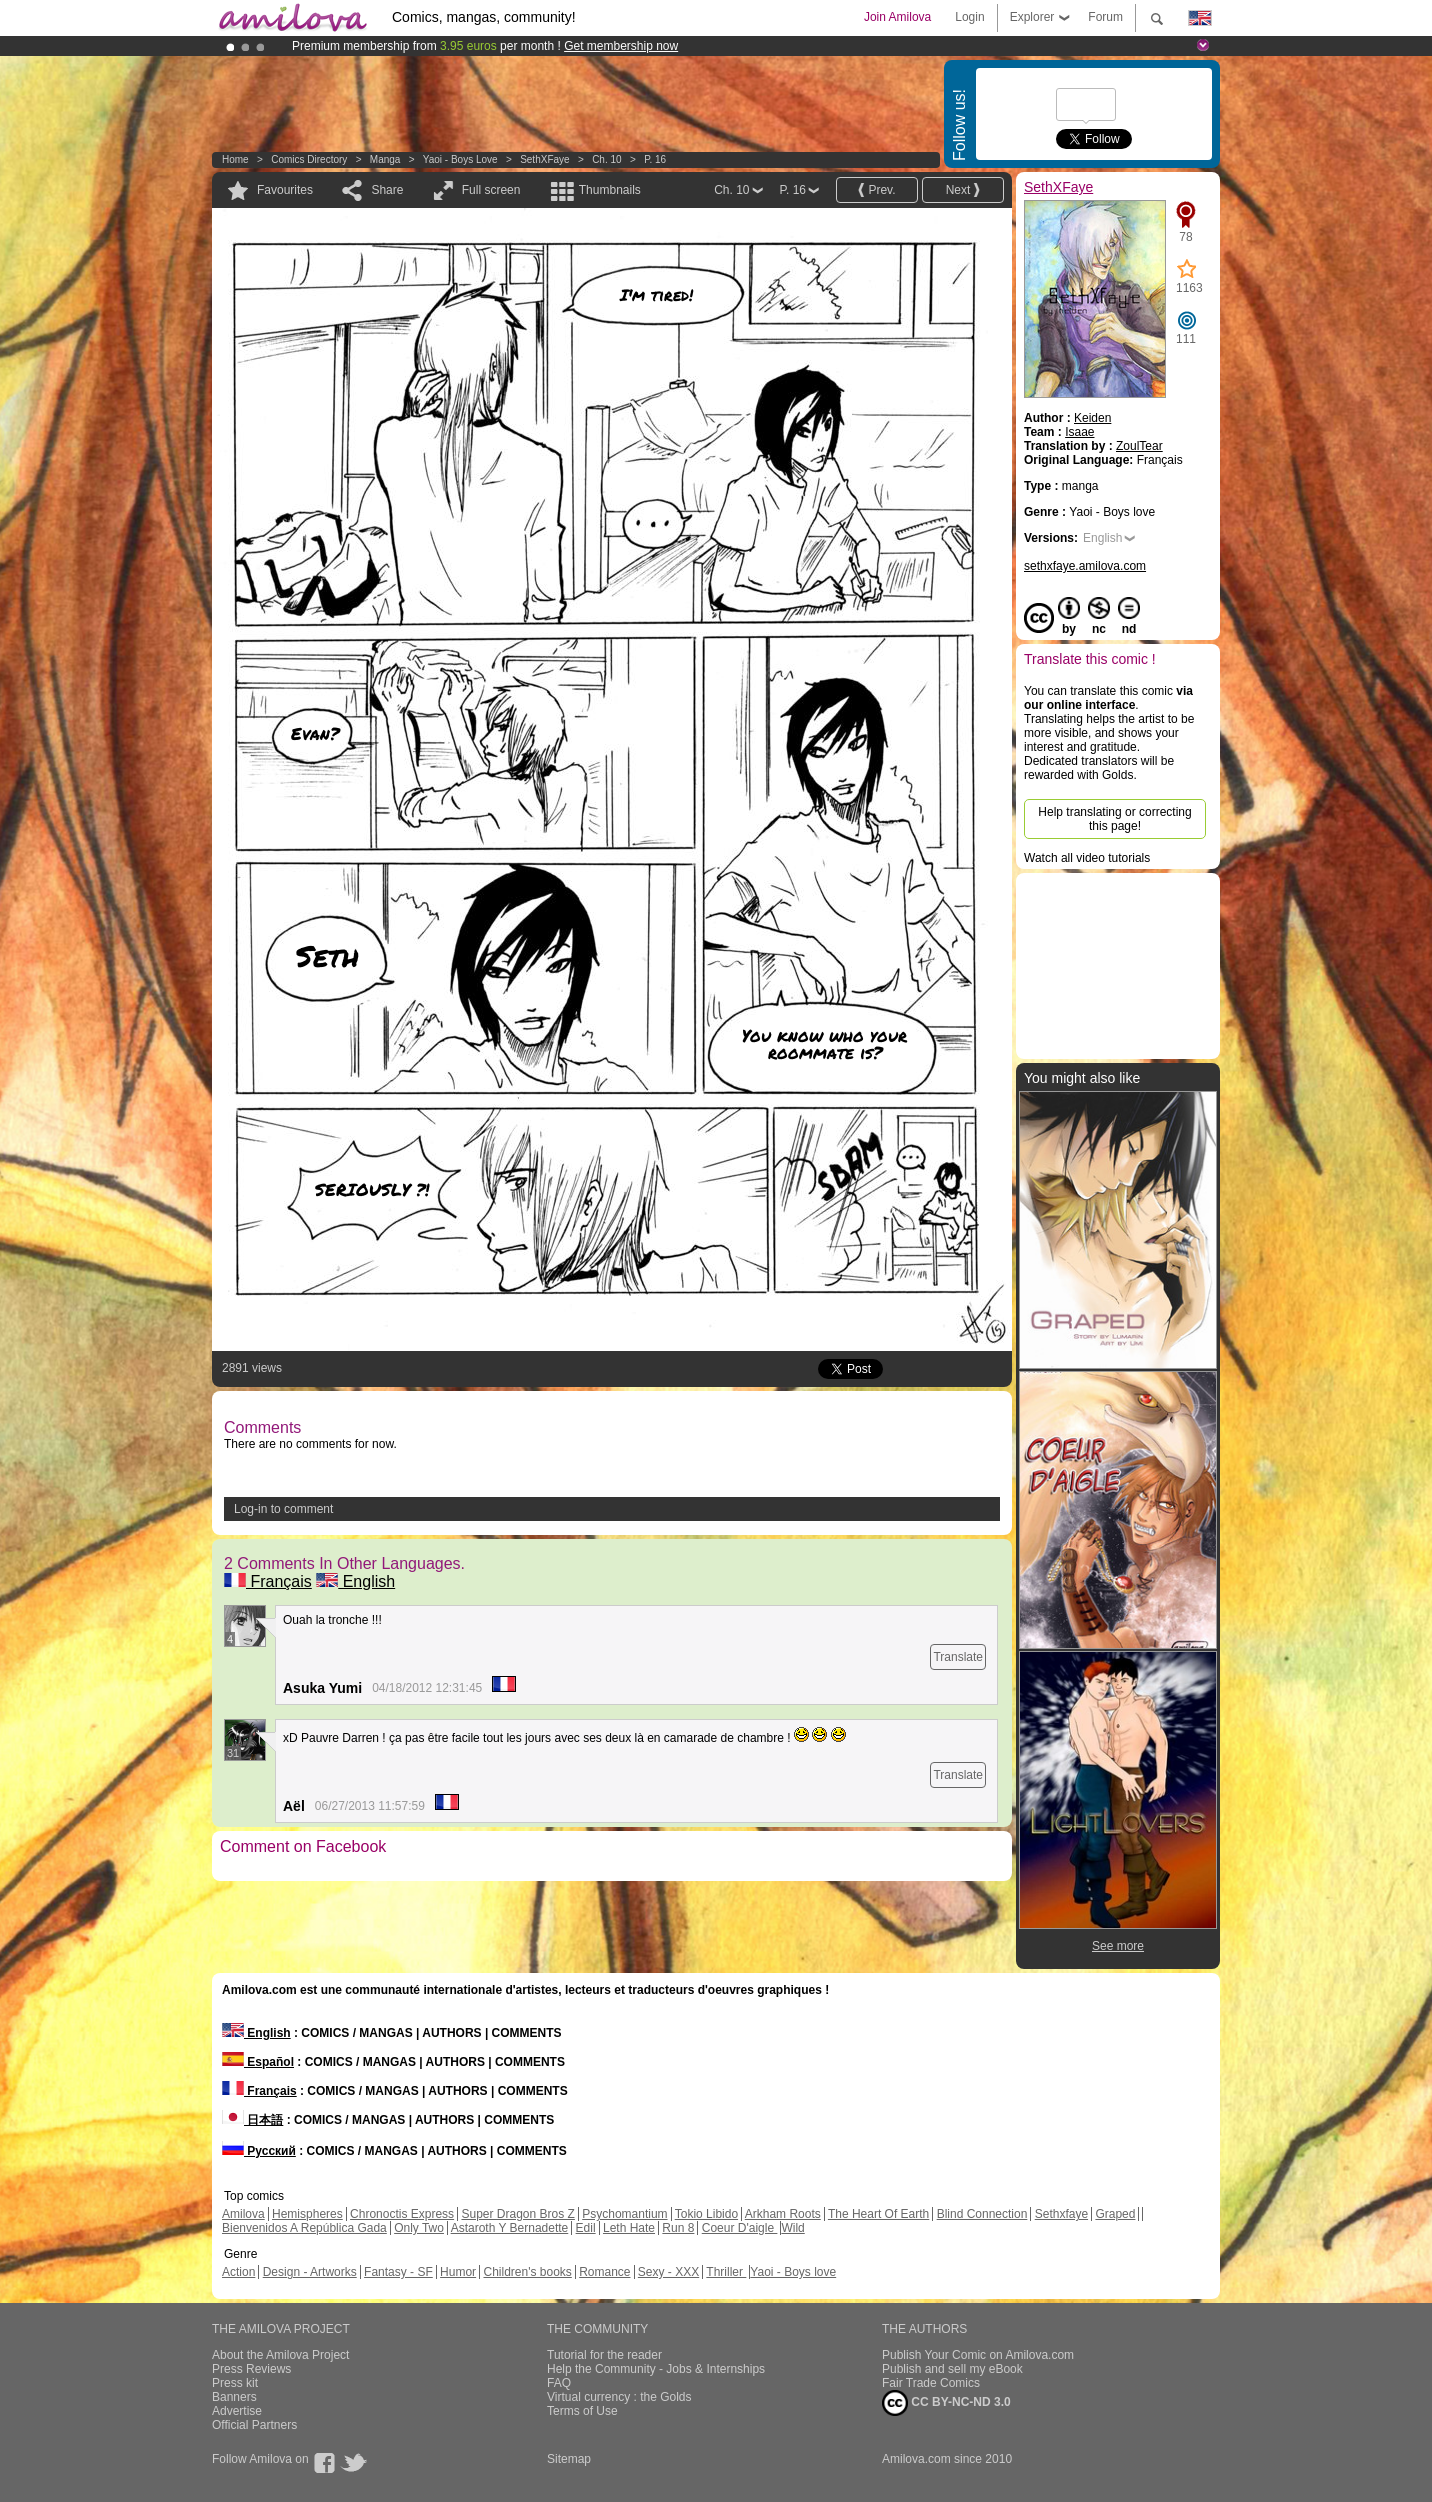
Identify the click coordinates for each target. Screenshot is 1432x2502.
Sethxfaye (1061, 2214)
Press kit (235, 2383)
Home (235, 159)
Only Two (419, 2228)
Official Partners (254, 2425)
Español (258, 2062)
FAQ (559, 2383)
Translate (958, 1657)
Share (387, 190)
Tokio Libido (706, 2214)
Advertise (237, 2411)
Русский (259, 2151)
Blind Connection (982, 2214)
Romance (604, 2272)
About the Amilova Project (280, 2355)
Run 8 (678, 2228)
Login (969, 17)
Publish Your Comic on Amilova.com (978, 2355)
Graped (1115, 2214)
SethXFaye (544, 159)
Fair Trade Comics (931, 2383)
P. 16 (655, 159)
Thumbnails (610, 190)
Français (268, 1581)
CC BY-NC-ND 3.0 (946, 2403)
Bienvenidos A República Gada (304, 2228)
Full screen (491, 190)
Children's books (527, 2272)
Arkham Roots (783, 2214)
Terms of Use (582, 2411)
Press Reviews (251, 2369)
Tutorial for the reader (604, 2355)
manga (385, 159)
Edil (586, 2228)
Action (238, 2272)
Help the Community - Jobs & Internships (656, 2369)
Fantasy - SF (398, 2272)
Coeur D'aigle (740, 2228)
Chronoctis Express (402, 2214)
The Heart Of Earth (878, 2214)
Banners (234, 2397)
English (355, 1581)
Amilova (243, 2214)
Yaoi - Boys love (460, 159)
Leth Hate (629, 2228)
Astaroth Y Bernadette (510, 2228)
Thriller (726, 2272)
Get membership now (621, 46)
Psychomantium (624, 2214)
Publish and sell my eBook (952, 2369)
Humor (458, 2272)
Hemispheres (307, 2214)
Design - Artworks (310, 2272)
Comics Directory (309, 159)
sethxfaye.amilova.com (1085, 566)
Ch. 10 (606, 159)
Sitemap (569, 2459)
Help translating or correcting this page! (1114, 819)
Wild (792, 2228)
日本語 (252, 2120)
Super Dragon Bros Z (517, 2214)
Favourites (285, 190)
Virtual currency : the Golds (619, 2397)
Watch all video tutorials (1087, 858)
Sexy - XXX (668, 2272)
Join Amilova (897, 17)
